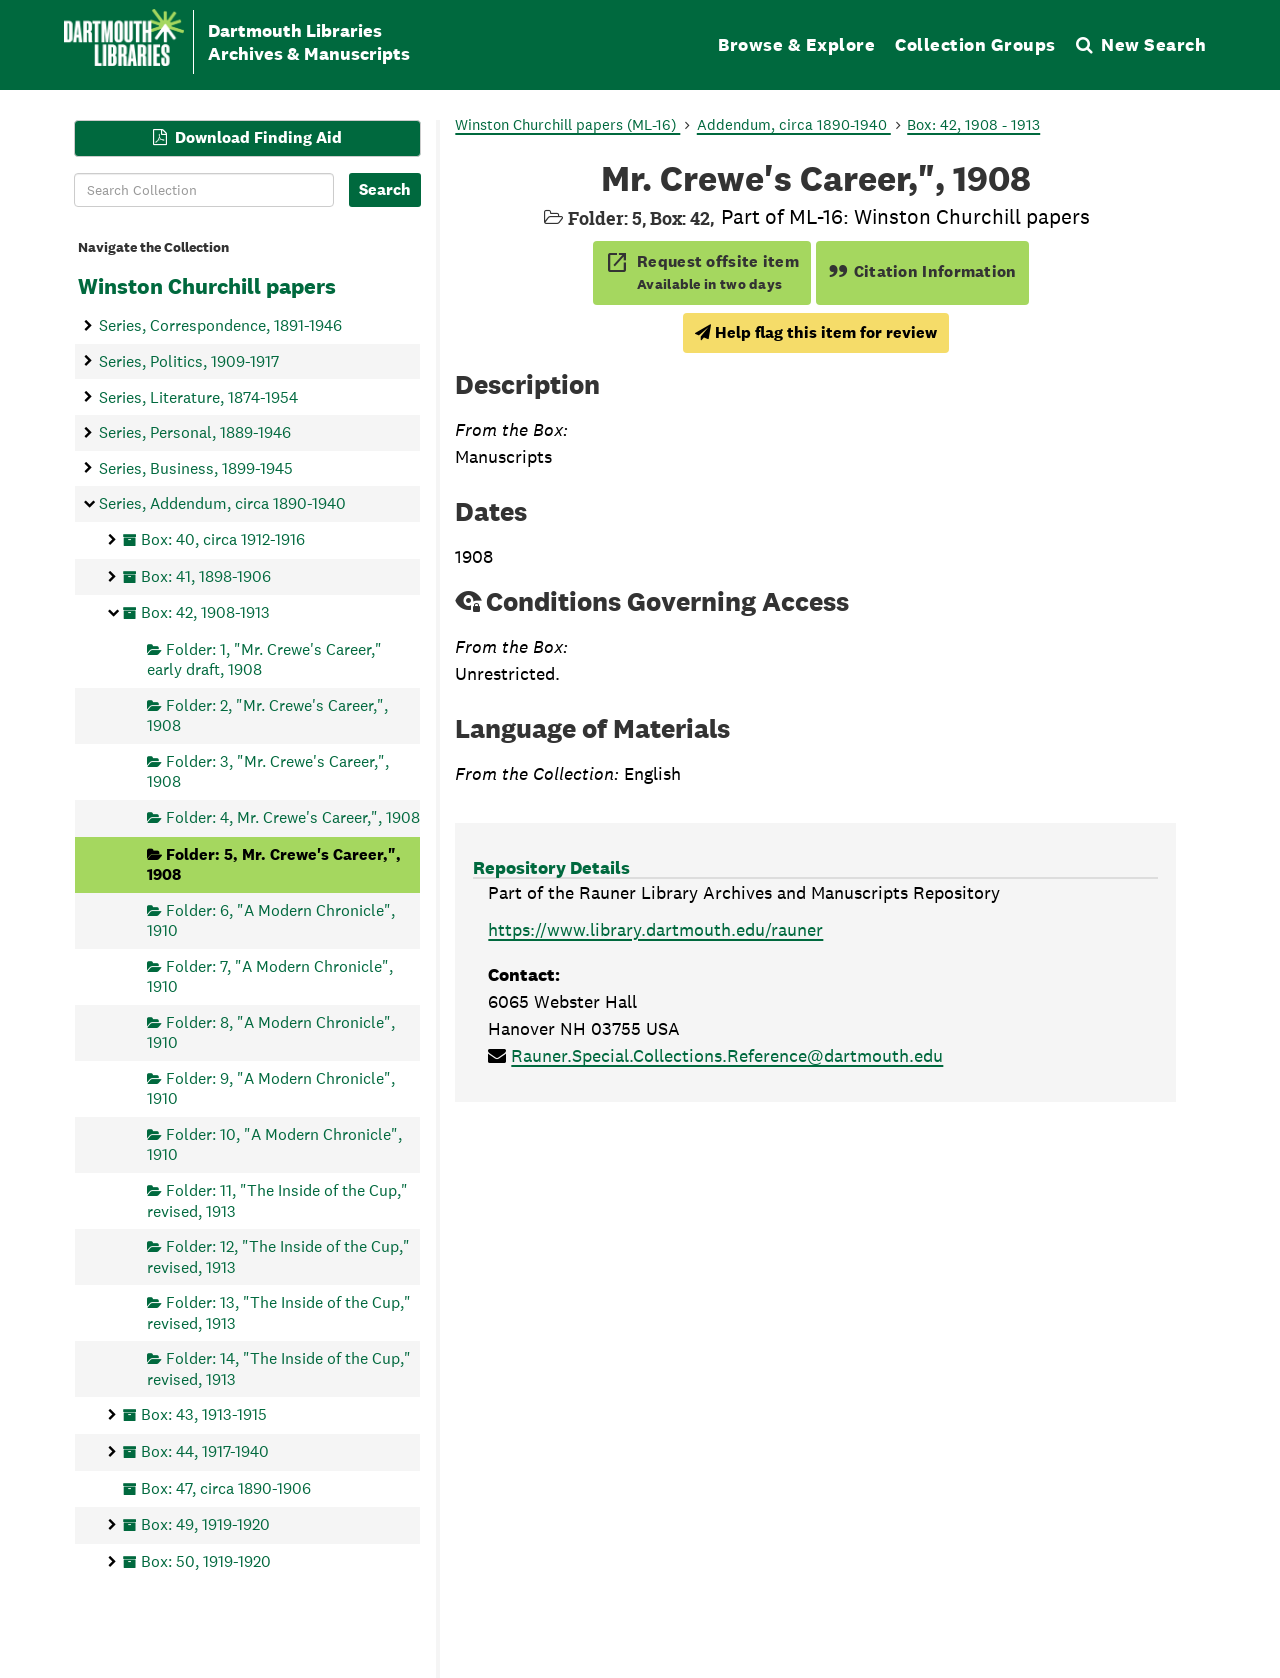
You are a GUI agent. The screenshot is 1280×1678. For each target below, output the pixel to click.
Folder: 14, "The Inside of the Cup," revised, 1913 (279, 1368)
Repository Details (551, 867)
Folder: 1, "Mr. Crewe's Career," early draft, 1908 (264, 658)
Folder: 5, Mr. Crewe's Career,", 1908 (274, 863)
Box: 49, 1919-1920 (205, 1524)
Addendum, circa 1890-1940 (794, 124)
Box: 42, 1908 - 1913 (973, 124)
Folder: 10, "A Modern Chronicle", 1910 (274, 1144)
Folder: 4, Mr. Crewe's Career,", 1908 (293, 817)
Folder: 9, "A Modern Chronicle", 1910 (271, 1087)
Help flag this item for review (816, 332)
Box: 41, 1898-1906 (206, 575)
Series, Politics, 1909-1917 (189, 360)
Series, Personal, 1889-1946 (195, 432)
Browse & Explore (796, 44)
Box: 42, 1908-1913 (205, 612)
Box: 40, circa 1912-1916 (223, 539)
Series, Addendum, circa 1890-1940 (222, 503)
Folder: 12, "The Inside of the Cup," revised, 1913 (278, 1256)
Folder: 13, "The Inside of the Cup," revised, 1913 (279, 1312)
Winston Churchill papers (207, 286)
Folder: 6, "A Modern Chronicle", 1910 (271, 919)
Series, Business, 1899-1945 (196, 467)
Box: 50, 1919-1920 (206, 1560)
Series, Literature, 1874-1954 (198, 396)
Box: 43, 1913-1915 (204, 1414)
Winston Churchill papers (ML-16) (567, 124)
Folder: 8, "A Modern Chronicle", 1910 (271, 1031)
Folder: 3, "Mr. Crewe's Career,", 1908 (268, 771)
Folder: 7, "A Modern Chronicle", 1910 (270, 975)
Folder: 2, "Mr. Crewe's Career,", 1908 (267, 714)
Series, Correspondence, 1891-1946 (220, 325)
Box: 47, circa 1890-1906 (226, 1487)
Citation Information (922, 271)
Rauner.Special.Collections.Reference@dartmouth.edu (727, 1055)
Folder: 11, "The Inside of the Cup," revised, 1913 (277, 1200)
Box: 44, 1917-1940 (205, 1450)
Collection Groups (975, 44)
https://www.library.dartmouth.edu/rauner (655, 929)
